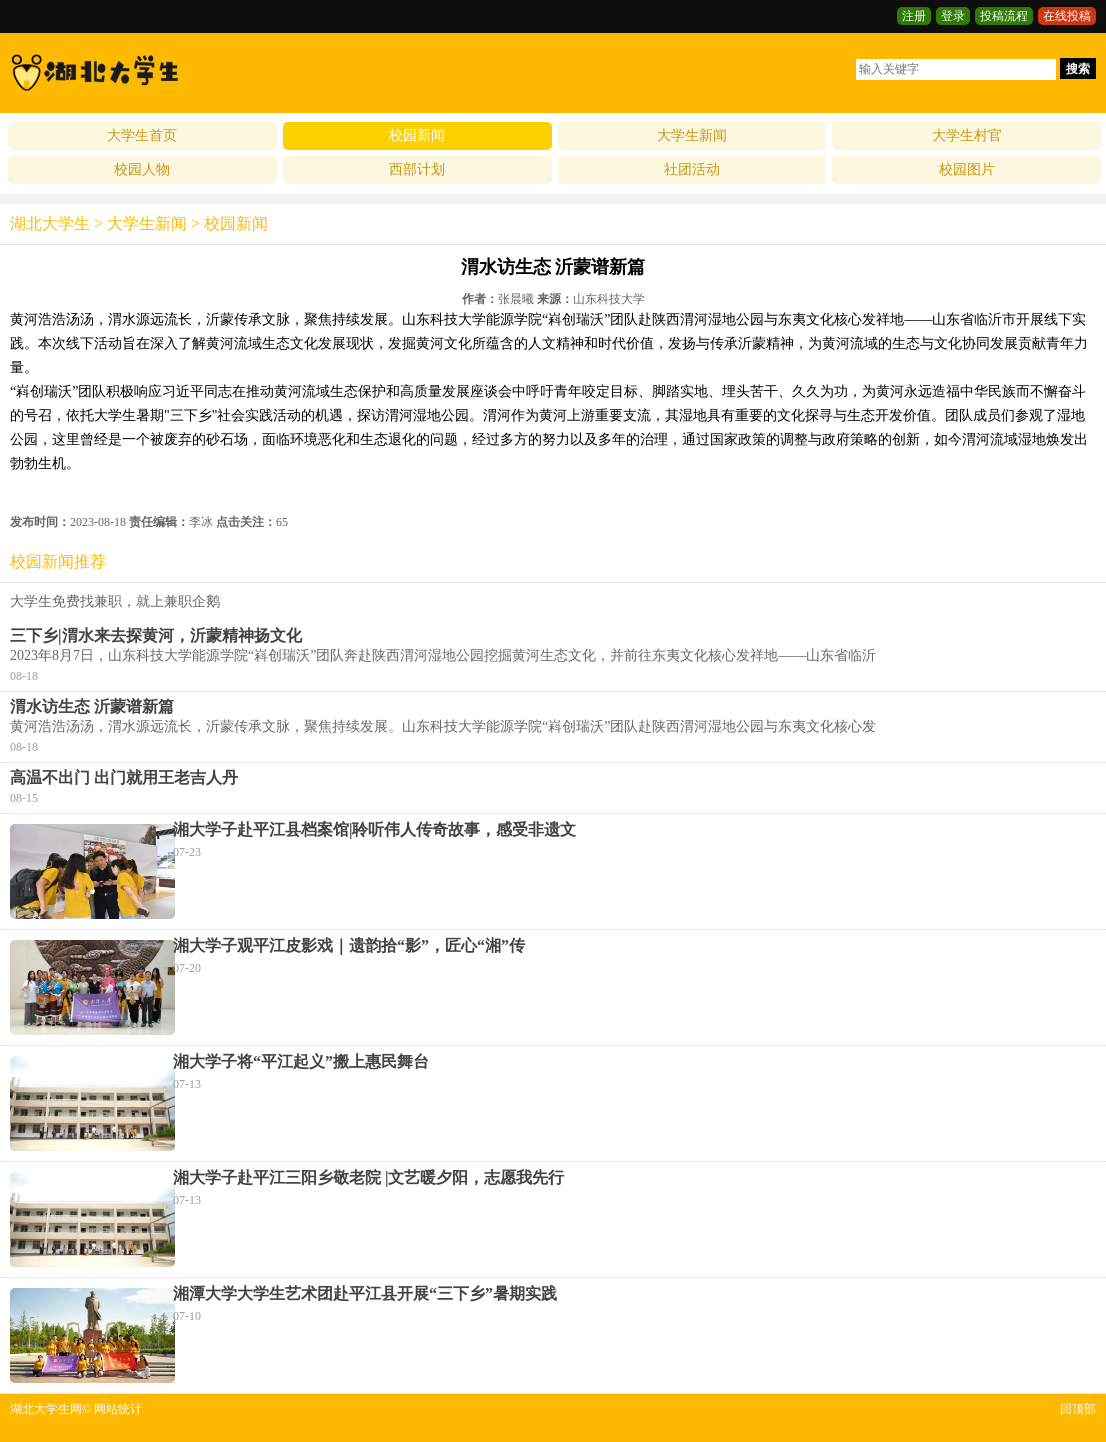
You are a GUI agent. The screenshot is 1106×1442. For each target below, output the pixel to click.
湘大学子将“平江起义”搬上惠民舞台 (301, 1061)
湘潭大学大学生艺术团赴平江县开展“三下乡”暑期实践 (365, 1293)
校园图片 (967, 169)
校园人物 (142, 169)
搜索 (1078, 69)
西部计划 (417, 169)
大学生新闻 (692, 135)
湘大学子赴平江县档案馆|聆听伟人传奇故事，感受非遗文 (375, 829)
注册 (914, 16)
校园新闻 (417, 135)
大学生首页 (142, 135)
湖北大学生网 (46, 1409)
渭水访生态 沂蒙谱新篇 (92, 706)
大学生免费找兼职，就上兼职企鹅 (115, 601)
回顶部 (1078, 1409)
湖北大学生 (50, 223)
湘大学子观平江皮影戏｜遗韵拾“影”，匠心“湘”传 (349, 945)
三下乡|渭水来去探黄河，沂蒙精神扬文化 (156, 635)
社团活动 (692, 169)
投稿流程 (1004, 16)
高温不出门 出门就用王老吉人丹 (124, 777)
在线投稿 (1067, 16)
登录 (953, 16)
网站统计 (118, 1409)
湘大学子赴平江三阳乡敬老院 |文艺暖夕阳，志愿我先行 (369, 1177)
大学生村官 (967, 135)
